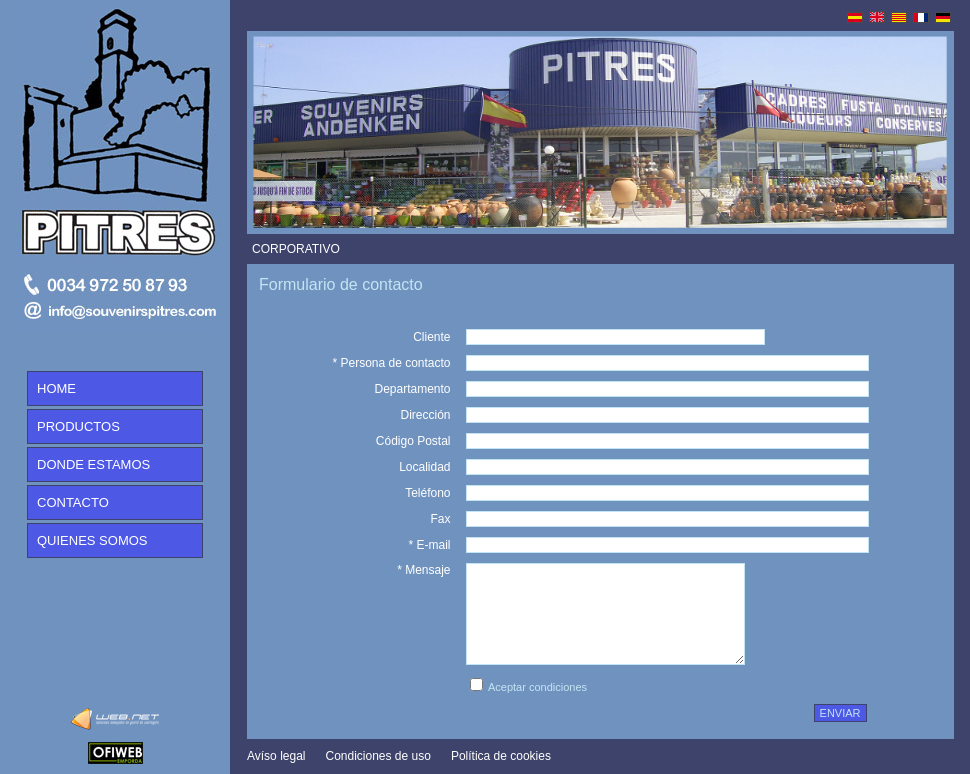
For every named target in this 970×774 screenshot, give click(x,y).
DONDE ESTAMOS (93, 464)
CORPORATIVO (296, 249)
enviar (840, 713)
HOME (56, 388)
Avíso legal (276, 756)
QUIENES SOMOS (92, 540)
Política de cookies (501, 756)
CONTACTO (73, 502)
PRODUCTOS (78, 426)
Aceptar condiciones (537, 687)
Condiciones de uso (377, 756)
